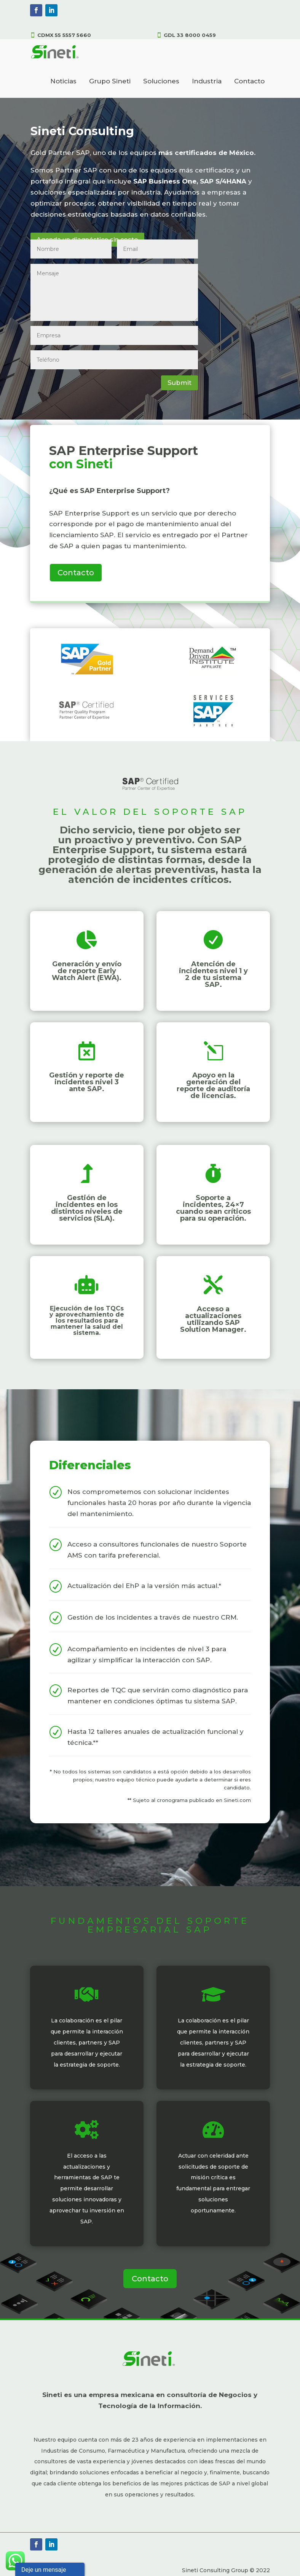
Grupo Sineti (110, 81)
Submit (179, 382)
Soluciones (161, 81)
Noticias (63, 81)
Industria (207, 81)
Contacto (249, 81)
